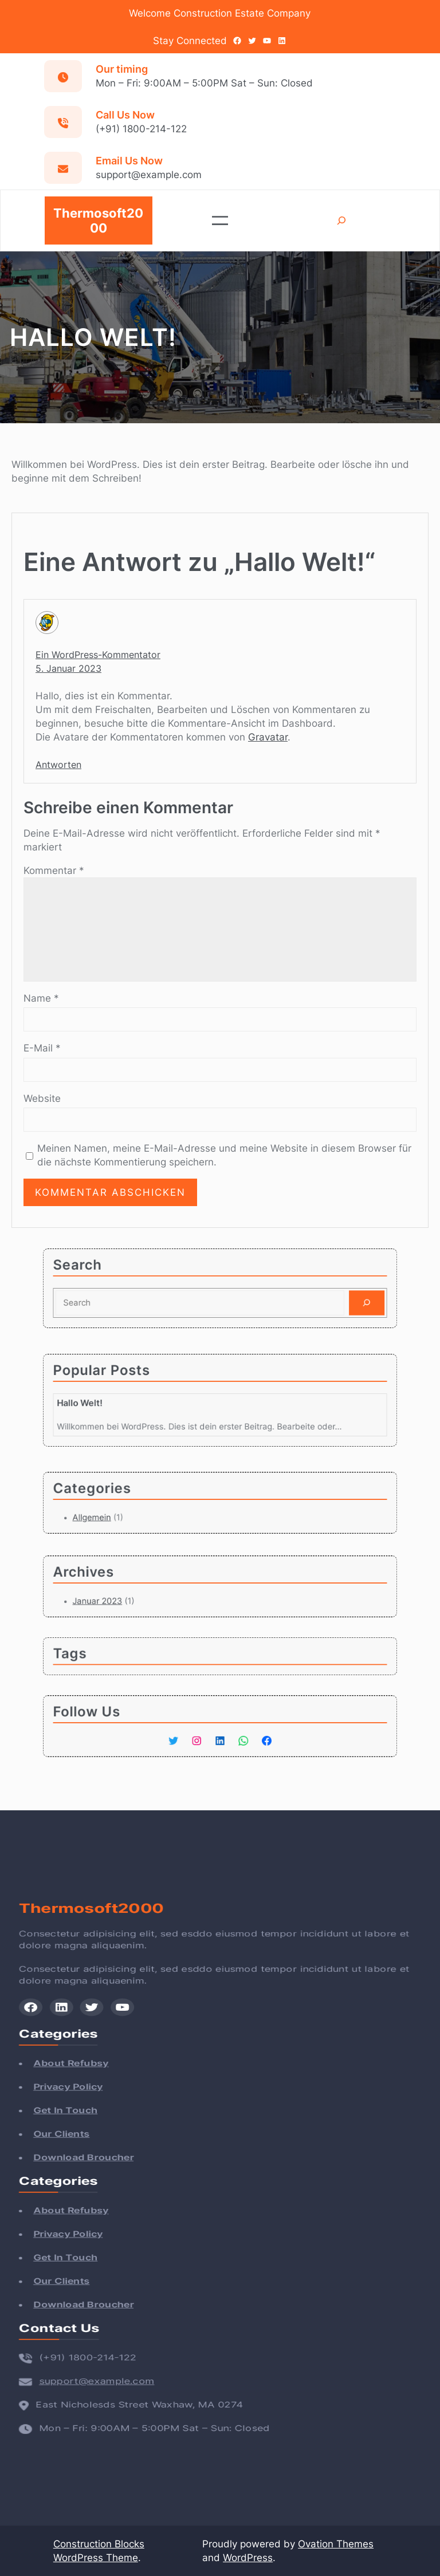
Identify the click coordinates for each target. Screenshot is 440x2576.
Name (41, 998)
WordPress (248, 2557)
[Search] (329, 1299)
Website (42, 1098)
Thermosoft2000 (98, 220)
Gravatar (268, 737)
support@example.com (85, 2354)
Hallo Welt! (115, 1402)
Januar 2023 (128, 1597)
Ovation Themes (336, 2544)
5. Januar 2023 (68, 668)
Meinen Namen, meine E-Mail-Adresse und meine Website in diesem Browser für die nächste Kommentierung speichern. (224, 1155)
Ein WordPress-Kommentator (98, 654)
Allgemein (123, 1513)
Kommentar (53, 870)
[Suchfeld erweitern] (342, 220)
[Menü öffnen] (220, 220)
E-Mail (42, 1048)
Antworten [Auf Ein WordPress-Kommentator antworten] (58, 764)
